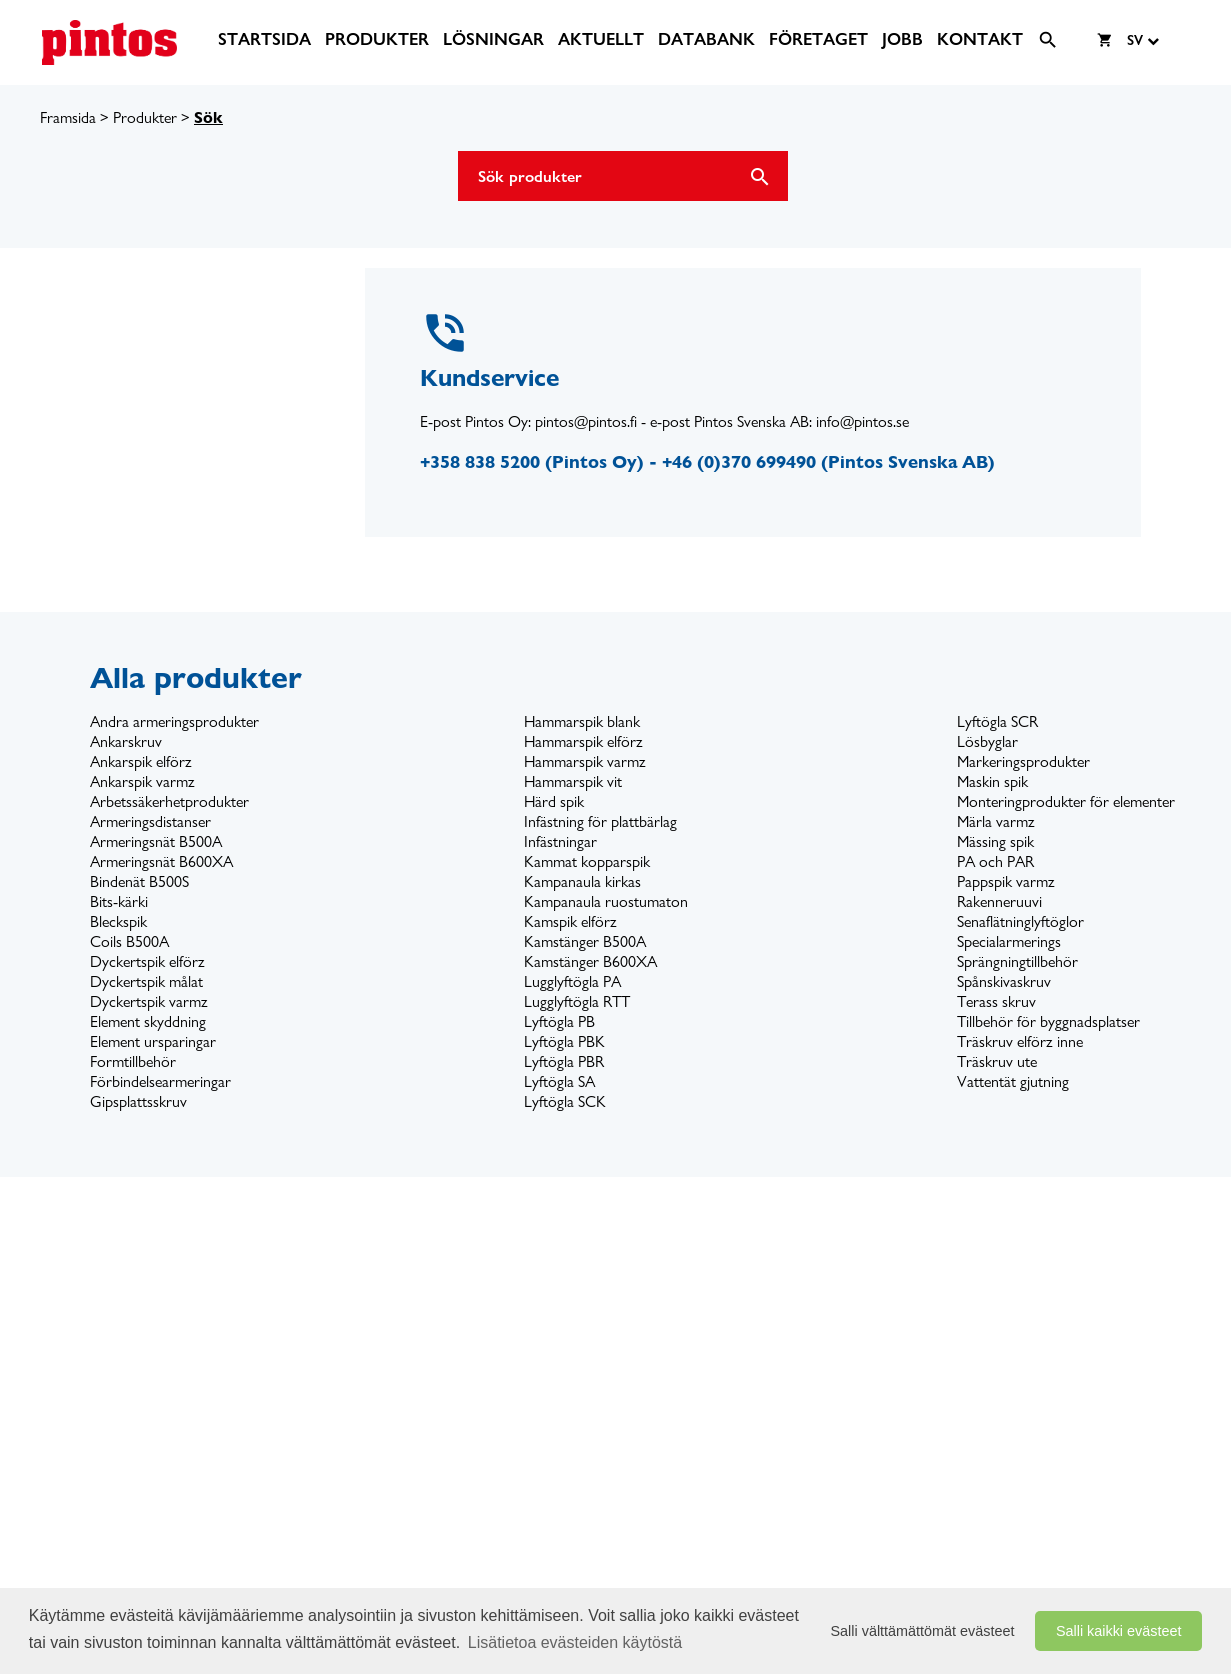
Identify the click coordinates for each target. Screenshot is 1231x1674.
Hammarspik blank (582, 721)
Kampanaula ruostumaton (606, 901)
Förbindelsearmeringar (160, 1081)
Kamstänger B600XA (590, 961)
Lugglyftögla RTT (577, 1001)
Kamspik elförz (570, 921)
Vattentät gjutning (1013, 1081)
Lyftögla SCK (565, 1101)
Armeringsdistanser (150, 821)
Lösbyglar (987, 741)
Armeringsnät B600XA (161, 861)
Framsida (68, 117)
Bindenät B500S (139, 881)
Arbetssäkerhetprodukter (169, 801)
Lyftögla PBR (564, 1061)
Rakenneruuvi (999, 901)
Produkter (145, 117)
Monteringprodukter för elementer (1066, 801)
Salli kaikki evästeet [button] (1119, 1631)
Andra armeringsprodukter (174, 721)
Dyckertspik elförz (147, 961)
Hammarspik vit (573, 781)
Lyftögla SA (559, 1081)
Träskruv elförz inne (1020, 1041)
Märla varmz (996, 821)
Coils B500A (129, 941)
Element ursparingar (153, 1041)
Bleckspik (118, 921)
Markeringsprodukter (1023, 761)
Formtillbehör (133, 1061)
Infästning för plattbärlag (600, 821)
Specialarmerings (1009, 941)
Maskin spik (992, 781)
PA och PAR (995, 861)
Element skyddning (148, 1021)
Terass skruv (996, 1001)
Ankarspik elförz (141, 761)
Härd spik (554, 801)
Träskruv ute (997, 1061)
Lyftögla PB (559, 1021)
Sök (208, 117)
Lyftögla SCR (997, 721)
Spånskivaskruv (1004, 981)
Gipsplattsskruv (138, 1101)
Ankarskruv (126, 741)
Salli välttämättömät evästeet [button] (923, 1631)
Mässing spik (995, 841)
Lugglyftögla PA (572, 981)
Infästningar (560, 841)
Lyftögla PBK (564, 1041)
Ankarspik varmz (142, 781)
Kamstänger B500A (585, 941)
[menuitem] (264, 39)
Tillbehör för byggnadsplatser (1048, 1021)
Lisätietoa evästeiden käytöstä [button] (575, 1642)
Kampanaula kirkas (582, 881)
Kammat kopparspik (587, 861)
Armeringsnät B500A (156, 841)
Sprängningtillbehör (1017, 961)
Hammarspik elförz (583, 741)
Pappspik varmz (1006, 881)
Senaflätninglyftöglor (1020, 921)
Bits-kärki (119, 901)
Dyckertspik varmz (149, 1001)
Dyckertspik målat (146, 981)
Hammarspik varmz (585, 761)
